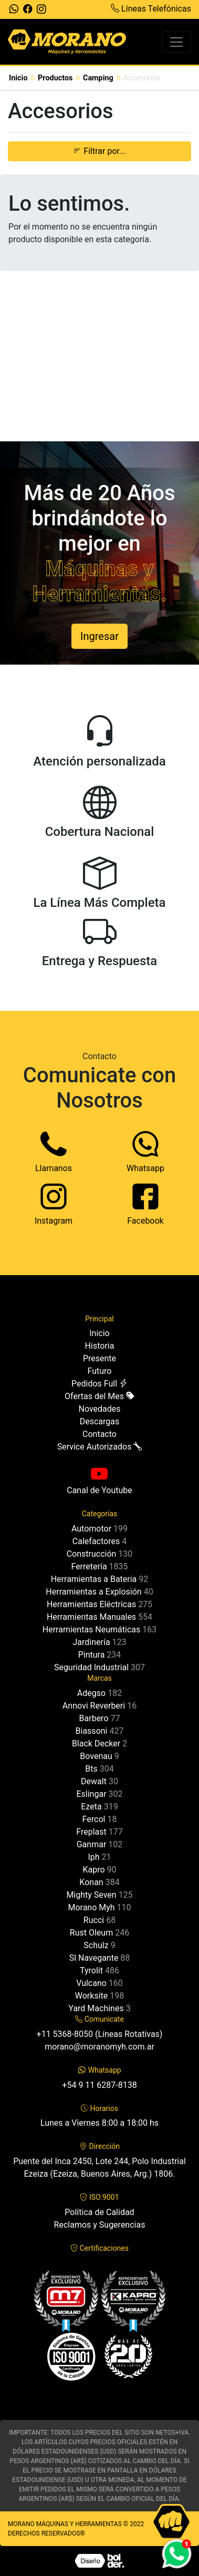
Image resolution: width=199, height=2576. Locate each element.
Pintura (91, 1655)
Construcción (92, 1554)
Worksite (91, 1996)
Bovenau (96, 1756)
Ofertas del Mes (99, 1396)
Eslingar (91, 1794)
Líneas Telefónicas (151, 9)
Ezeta (91, 1807)
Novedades (99, 1409)
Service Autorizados (99, 1447)
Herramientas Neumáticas (91, 1629)
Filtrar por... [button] (99, 151)
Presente (99, 1358)
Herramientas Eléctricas (91, 1604)
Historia (99, 1346)
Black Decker (96, 1744)
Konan (91, 1882)
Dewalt (94, 1781)
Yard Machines (95, 2008)
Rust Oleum (91, 1933)
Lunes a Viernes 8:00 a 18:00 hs (99, 2123)
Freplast (91, 1832)
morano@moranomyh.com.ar (99, 2047)
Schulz (95, 1945)
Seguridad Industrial (91, 1667)
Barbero (94, 1718)
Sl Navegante (94, 1958)
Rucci (93, 1920)
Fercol (94, 1819)
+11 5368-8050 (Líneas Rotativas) (100, 2034)
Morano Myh (91, 1907)
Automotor (91, 1529)
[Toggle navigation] (176, 42)
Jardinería (91, 1642)
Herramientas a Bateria (94, 1579)
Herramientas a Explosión (93, 1592)
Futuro (100, 1371)
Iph (93, 1857)
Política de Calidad (99, 2212)
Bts (91, 1769)
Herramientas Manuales (91, 1617)
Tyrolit (91, 1970)
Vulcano (91, 1983)
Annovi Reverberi (93, 1706)
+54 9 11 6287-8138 (99, 2085)
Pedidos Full (99, 1384)
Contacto (99, 1434)
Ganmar (92, 1844)
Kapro (93, 1870)
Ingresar (99, 636)
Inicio (18, 78)
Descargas (100, 1421)
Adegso (91, 1693)
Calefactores (96, 1541)
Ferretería (89, 1566)
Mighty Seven (91, 1895)
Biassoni (92, 1731)
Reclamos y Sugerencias (99, 2225)
